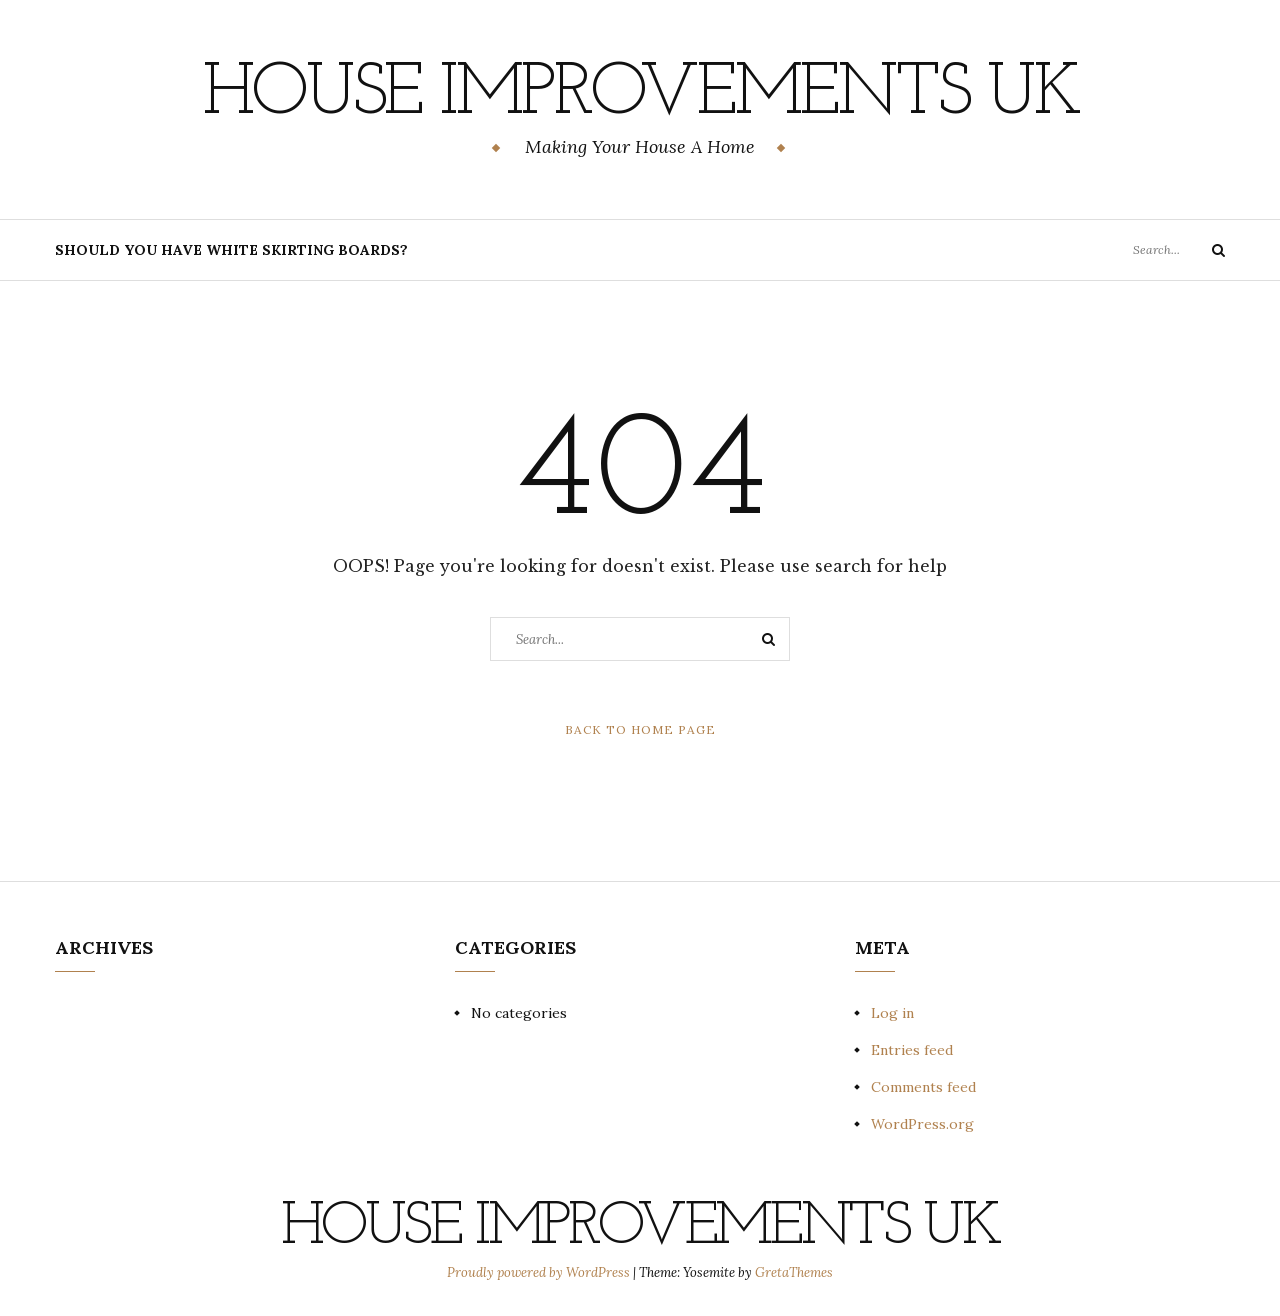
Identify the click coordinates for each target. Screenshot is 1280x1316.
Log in (892, 1013)
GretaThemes (794, 1272)
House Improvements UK (640, 95)
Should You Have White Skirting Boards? (231, 250)
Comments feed (923, 1087)
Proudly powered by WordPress (540, 1272)
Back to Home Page (640, 729)
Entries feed (912, 1050)
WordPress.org (922, 1124)
